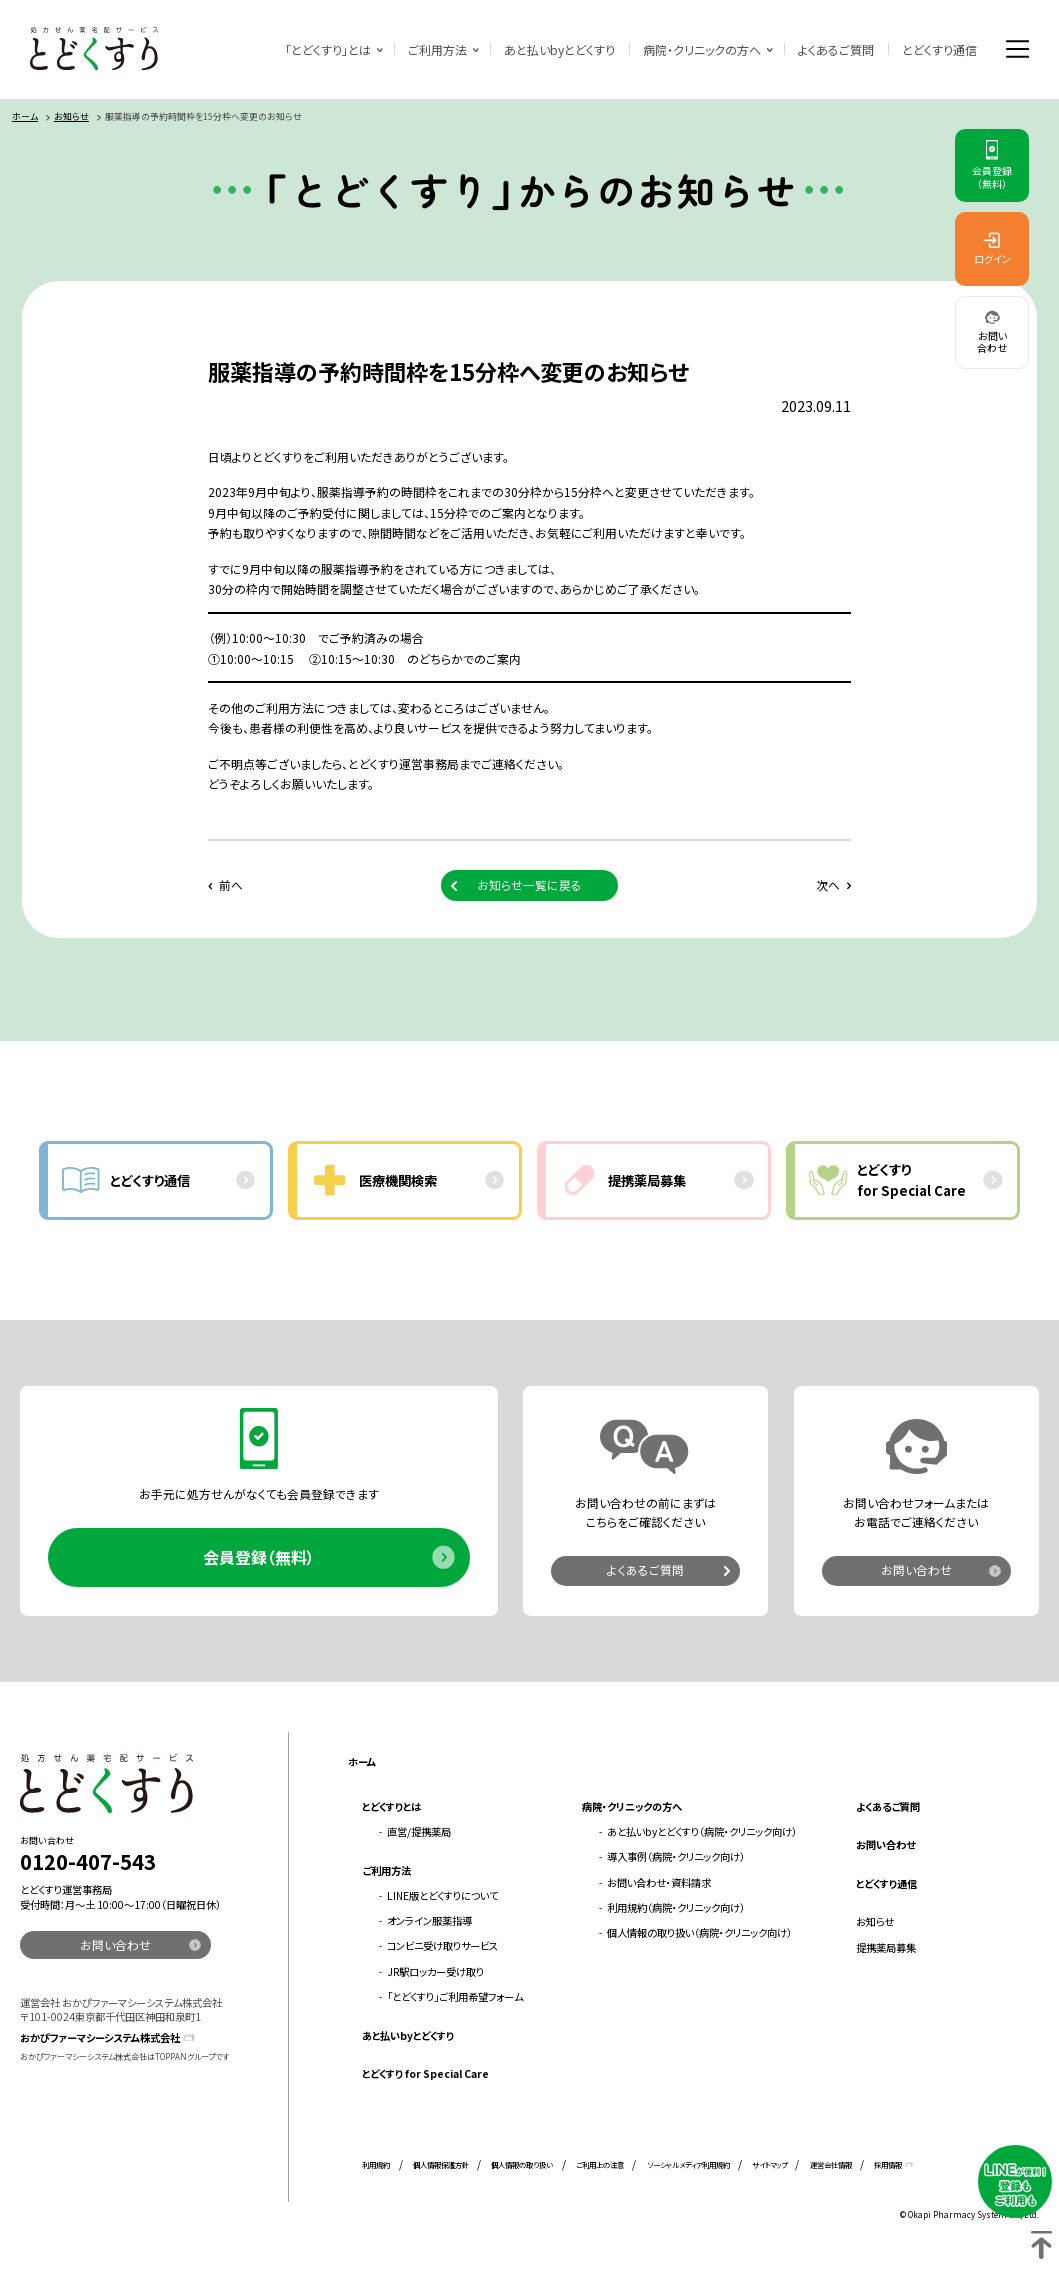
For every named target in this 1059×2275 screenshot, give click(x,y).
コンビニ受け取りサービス (442, 1948)
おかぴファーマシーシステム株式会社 (100, 2040)
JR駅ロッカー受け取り (435, 1973)
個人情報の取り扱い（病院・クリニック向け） (699, 1935)
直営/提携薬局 (419, 1833)
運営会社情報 (831, 2166)
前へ (231, 886)
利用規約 (376, 2166)
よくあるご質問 (835, 49)
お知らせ (71, 118)
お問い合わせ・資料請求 (659, 1884)
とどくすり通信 (938, 49)
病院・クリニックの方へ (701, 49)
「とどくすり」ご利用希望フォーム (455, 1998)
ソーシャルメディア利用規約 (688, 2166)
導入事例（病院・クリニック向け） (676, 1859)
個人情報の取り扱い (522, 2166)
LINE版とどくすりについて (442, 1897)
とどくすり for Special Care (425, 2075)
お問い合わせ (916, 1572)
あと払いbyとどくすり (558, 49)
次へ (827, 886)
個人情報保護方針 (441, 2166)
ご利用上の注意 (600, 2166)
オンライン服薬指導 (429, 1923)
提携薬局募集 (886, 1949)
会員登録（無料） (259, 1559)
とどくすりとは (391, 1808)
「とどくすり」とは (327, 49)
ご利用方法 (436, 49)
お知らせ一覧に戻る (529, 886)
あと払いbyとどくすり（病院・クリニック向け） (702, 1833)
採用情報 (888, 2166)
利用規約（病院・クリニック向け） (676, 1909)
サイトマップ (769, 2166)
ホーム (25, 118)
